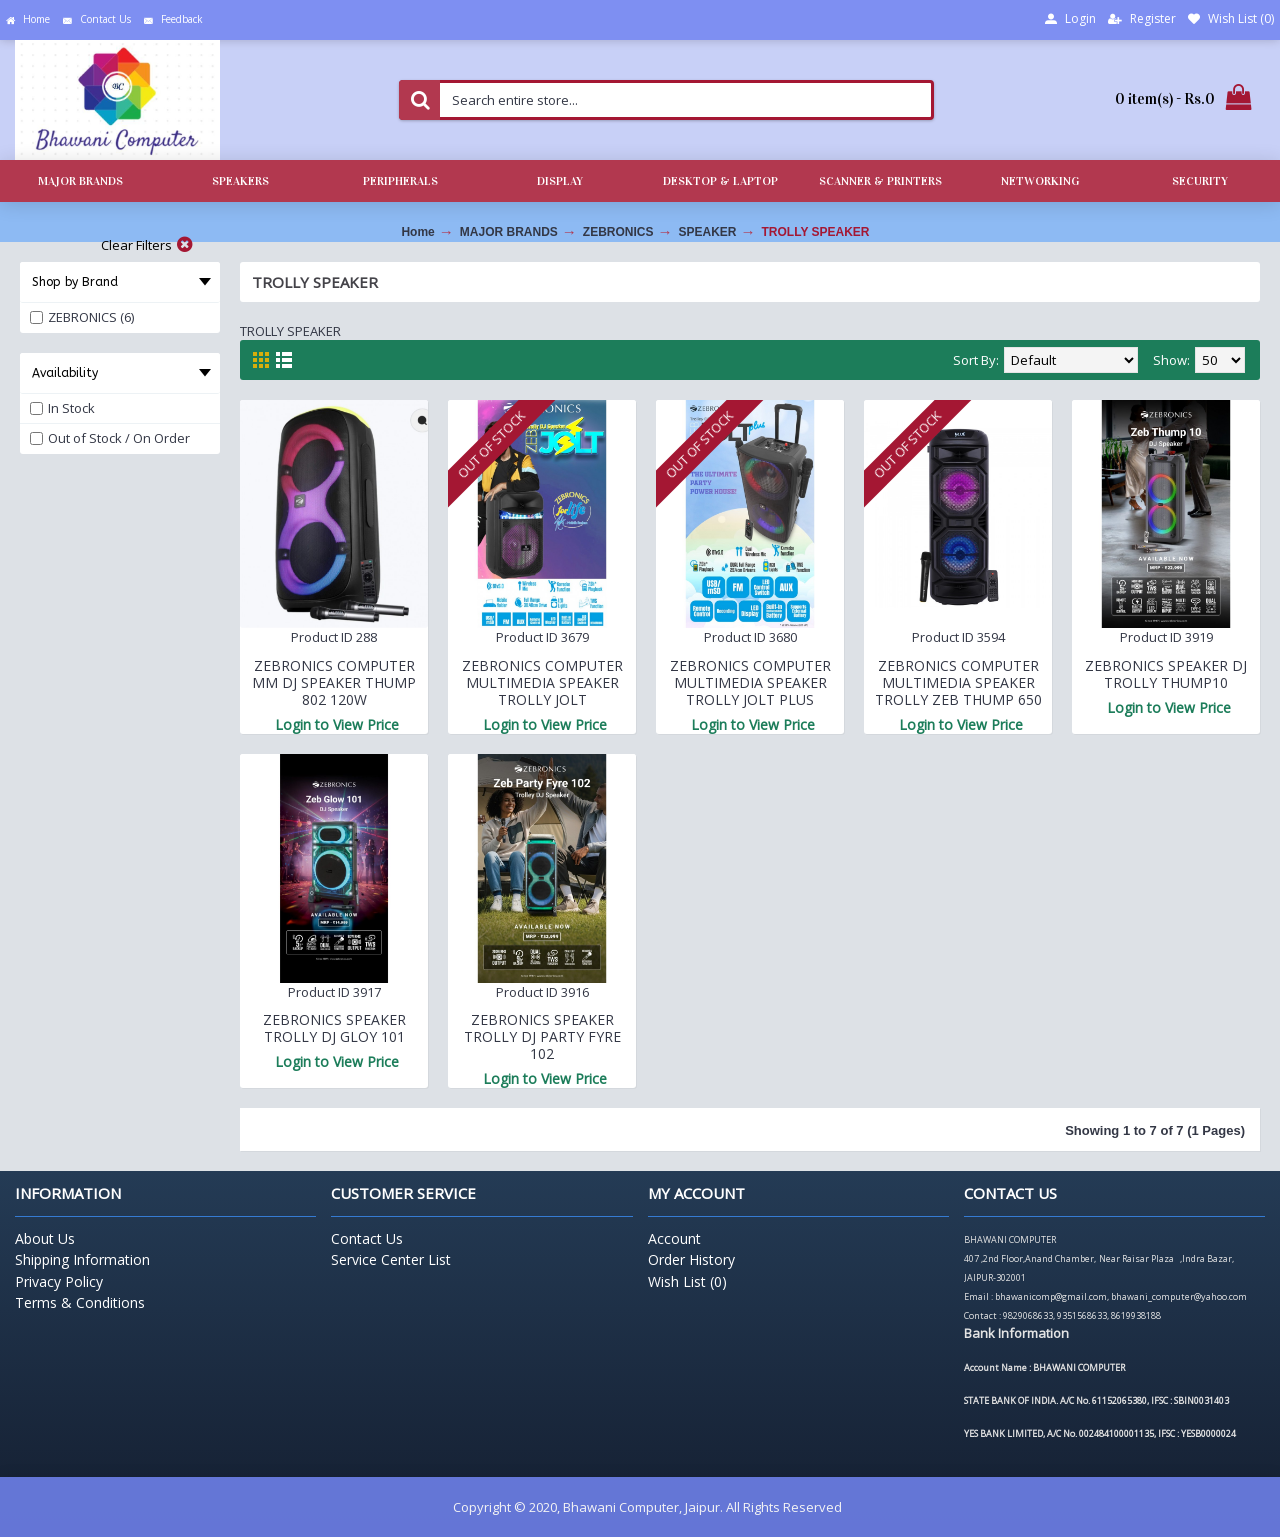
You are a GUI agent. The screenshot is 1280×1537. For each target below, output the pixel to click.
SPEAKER (707, 232)
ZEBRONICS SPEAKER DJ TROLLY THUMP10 (1166, 674)
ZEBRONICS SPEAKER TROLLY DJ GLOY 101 (334, 1028)
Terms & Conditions (80, 1302)
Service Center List (391, 1259)
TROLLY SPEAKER (816, 232)
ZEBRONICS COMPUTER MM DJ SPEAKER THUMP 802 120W (334, 682)
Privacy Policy (59, 1281)
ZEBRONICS (618, 232)
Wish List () (687, 1281)
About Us (45, 1238)
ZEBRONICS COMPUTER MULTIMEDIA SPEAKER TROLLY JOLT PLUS (750, 682)
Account (674, 1238)
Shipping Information (82, 1259)
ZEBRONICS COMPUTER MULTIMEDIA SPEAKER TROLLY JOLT (542, 682)
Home (417, 232)
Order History (691, 1259)
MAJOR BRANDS (509, 232)
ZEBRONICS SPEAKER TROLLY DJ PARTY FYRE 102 (542, 1036)
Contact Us (367, 1238)
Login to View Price (337, 724)
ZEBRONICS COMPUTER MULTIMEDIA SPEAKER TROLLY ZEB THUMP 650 (958, 682)
